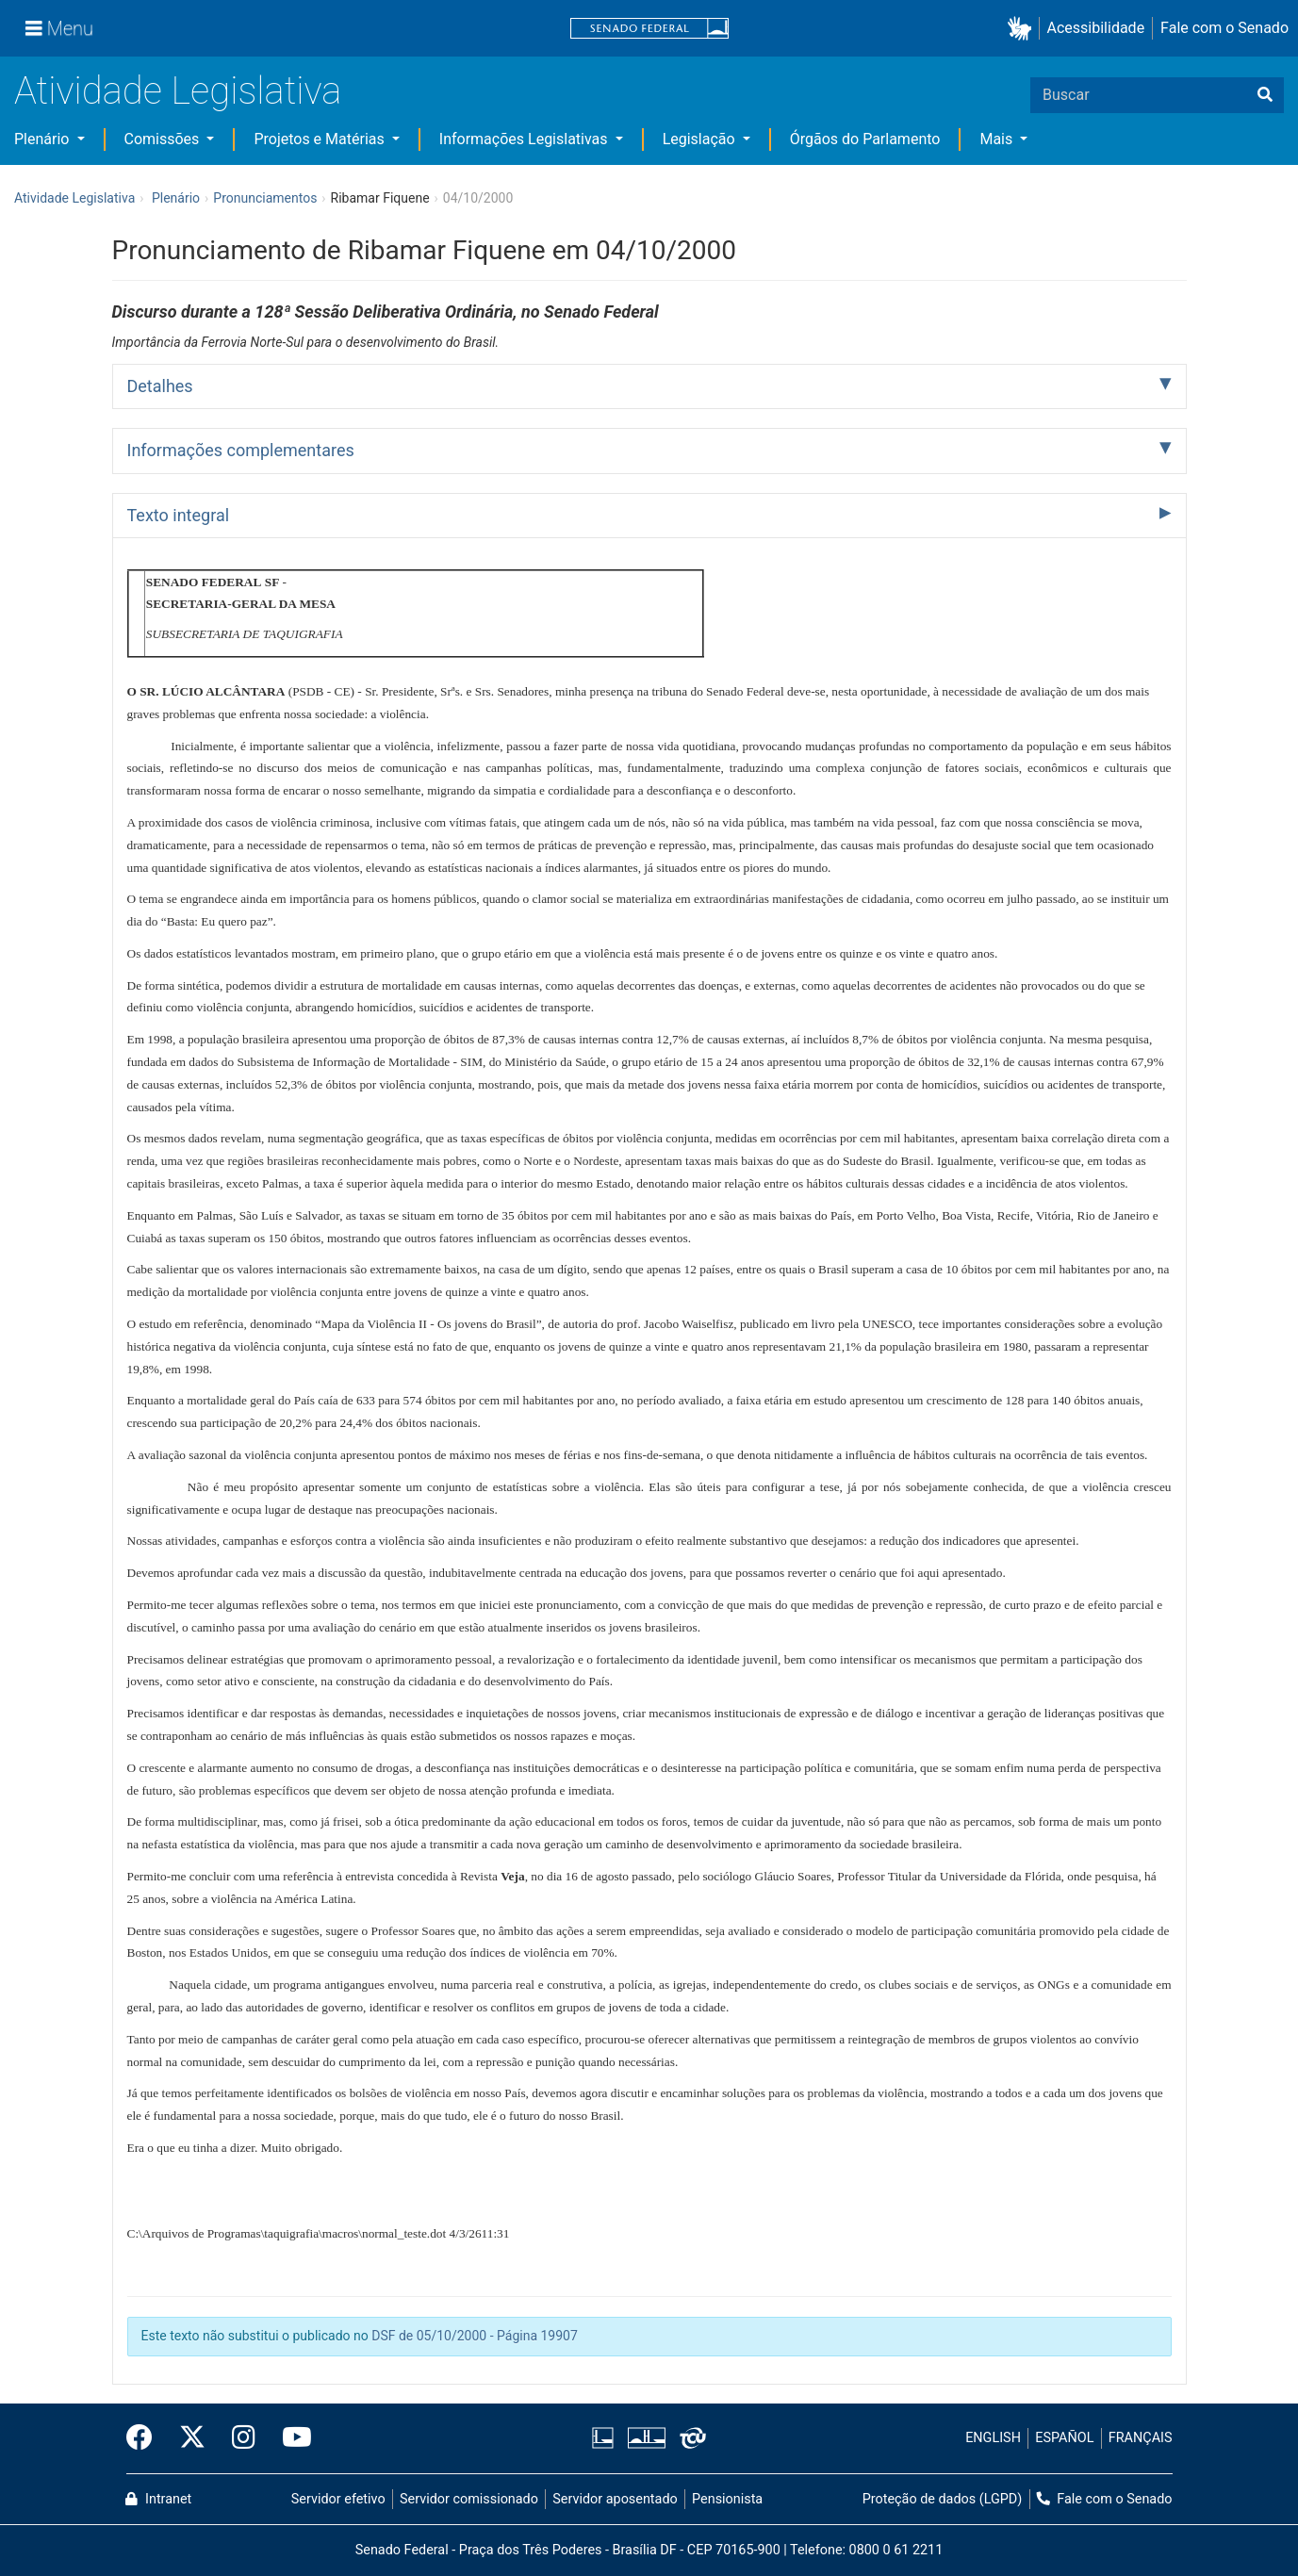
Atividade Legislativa (177, 91)
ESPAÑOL (1064, 2438)
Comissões (164, 139)
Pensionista (727, 2499)
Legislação (701, 139)
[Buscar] (1265, 95)
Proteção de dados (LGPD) (943, 2499)
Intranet (158, 2499)
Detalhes (160, 386)
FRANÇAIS (1141, 2438)
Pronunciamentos (265, 197)
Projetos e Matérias (320, 139)
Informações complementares (240, 450)
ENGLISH (993, 2438)
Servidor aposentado (614, 2499)
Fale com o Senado (1224, 28)
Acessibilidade (1096, 28)
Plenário (43, 139)
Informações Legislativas (525, 139)
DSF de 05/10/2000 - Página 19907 (474, 2335)
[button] (1023, 28)
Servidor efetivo (338, 2499)
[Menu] (59, 28)
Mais (997, 139)
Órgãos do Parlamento (865, 139)
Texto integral (178, 515)
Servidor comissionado (469, 2499)
